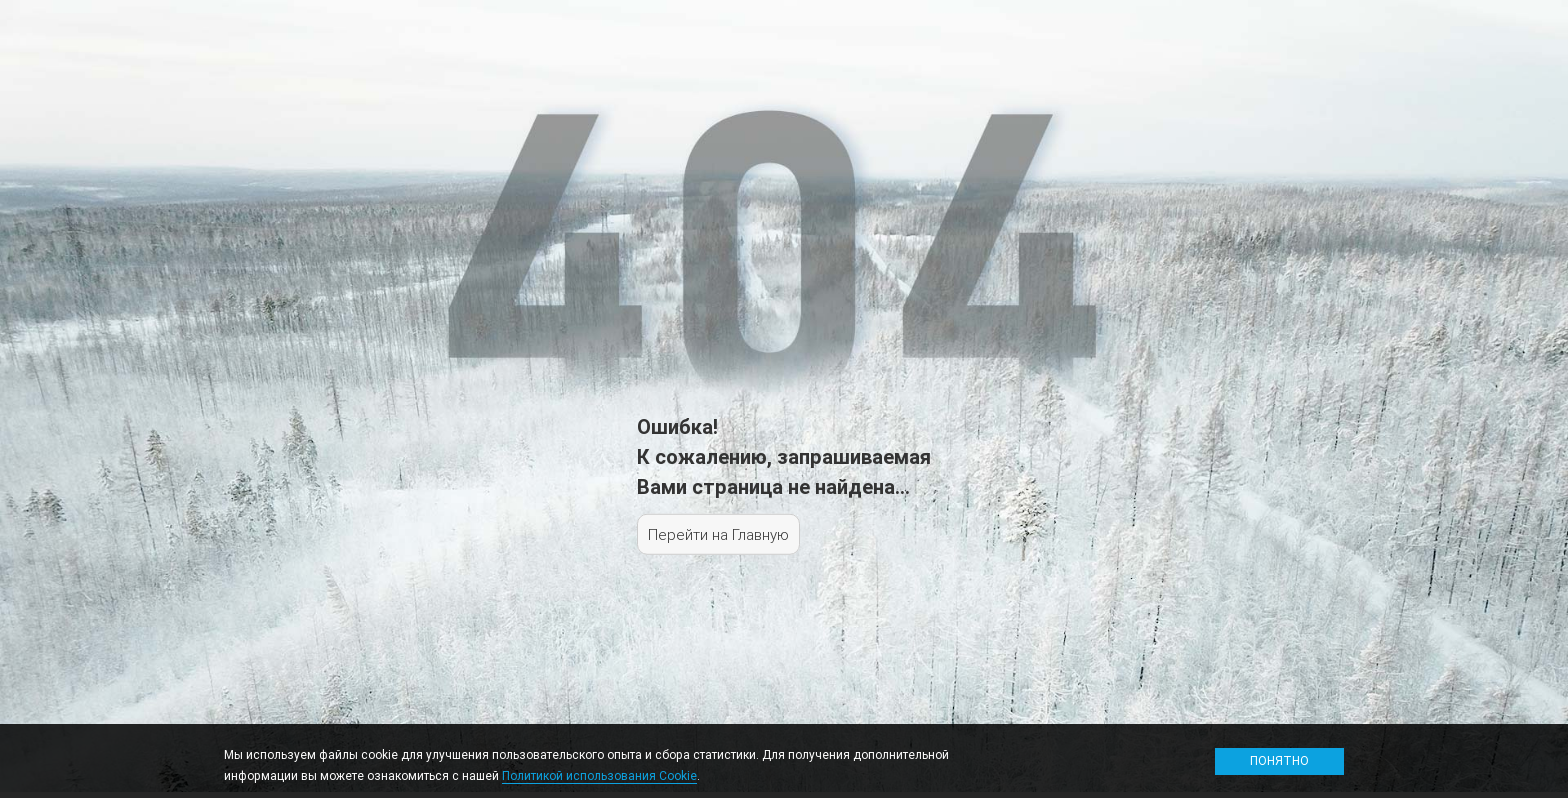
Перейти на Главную (718, 534)
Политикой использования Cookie (599, 775)
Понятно (1279, 760)
